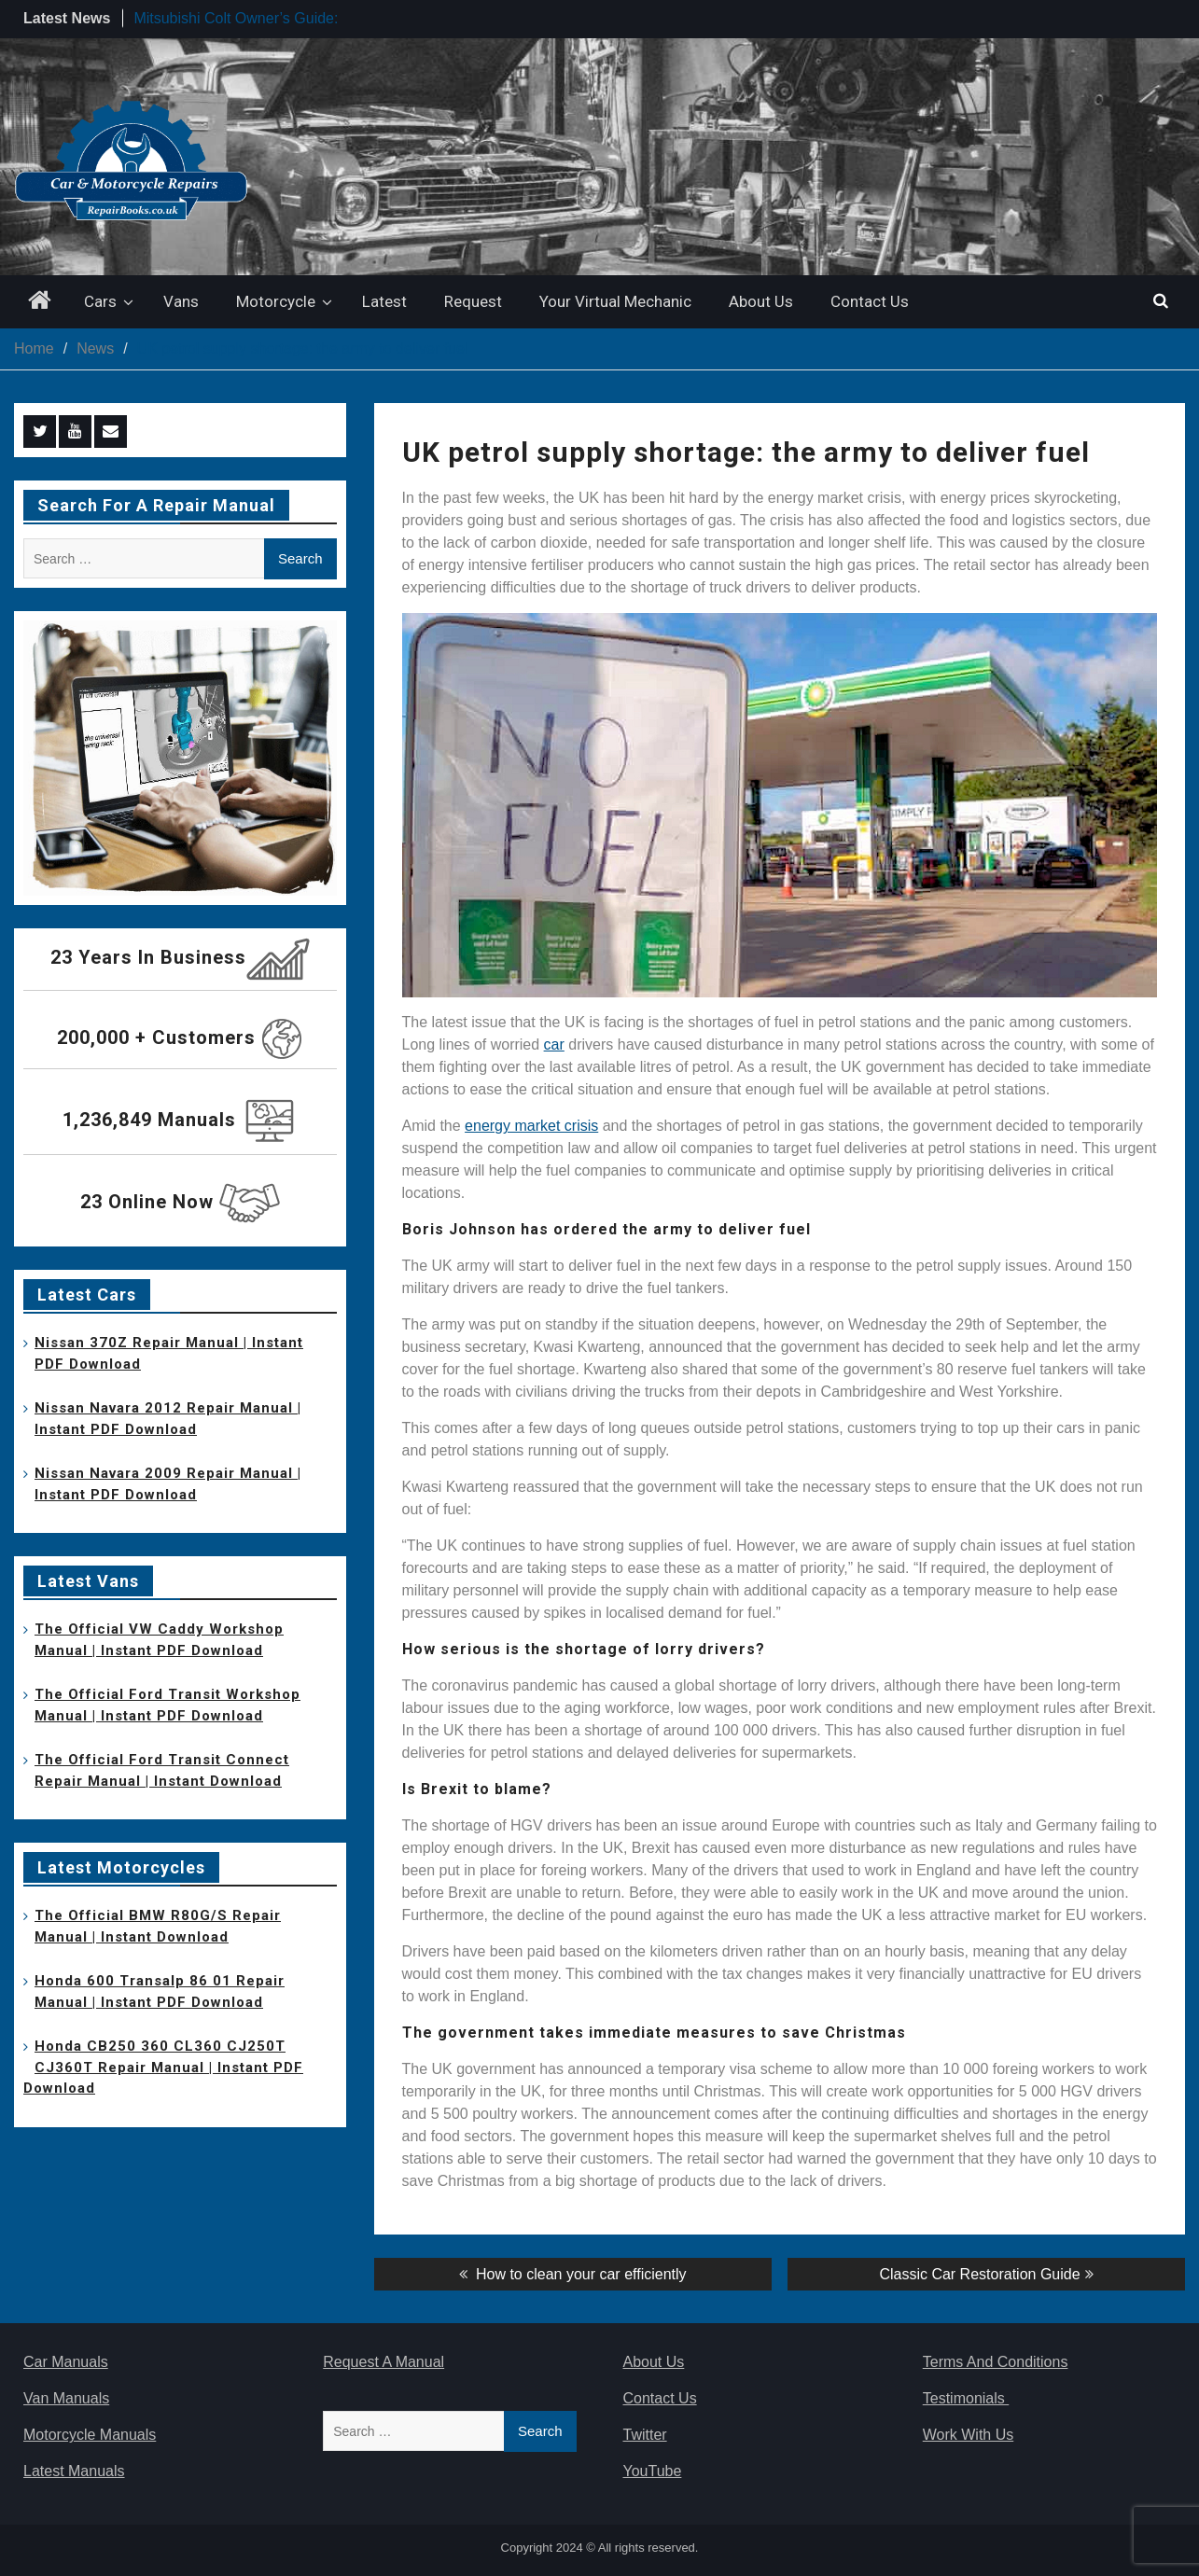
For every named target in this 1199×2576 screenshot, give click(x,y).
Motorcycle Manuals (89, 2435)
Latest (384, 301)
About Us (761, 301)
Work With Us (968, 2435)
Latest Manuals (74, 2471)
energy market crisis (531, 1126)
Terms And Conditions (995, 2362)
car (554, 1044)
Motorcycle (275, 301)
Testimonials (966, 2398)
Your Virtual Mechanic (615, 301)
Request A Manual (383, 2362)
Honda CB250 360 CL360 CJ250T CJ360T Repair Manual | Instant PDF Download (163, 2067)
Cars (100, 301)
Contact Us (869, 301)
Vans (181, 301)
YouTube (652, 2471)
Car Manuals (65, 2362)
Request (473, 301)
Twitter (645, 2435)
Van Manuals (66, 2398)
